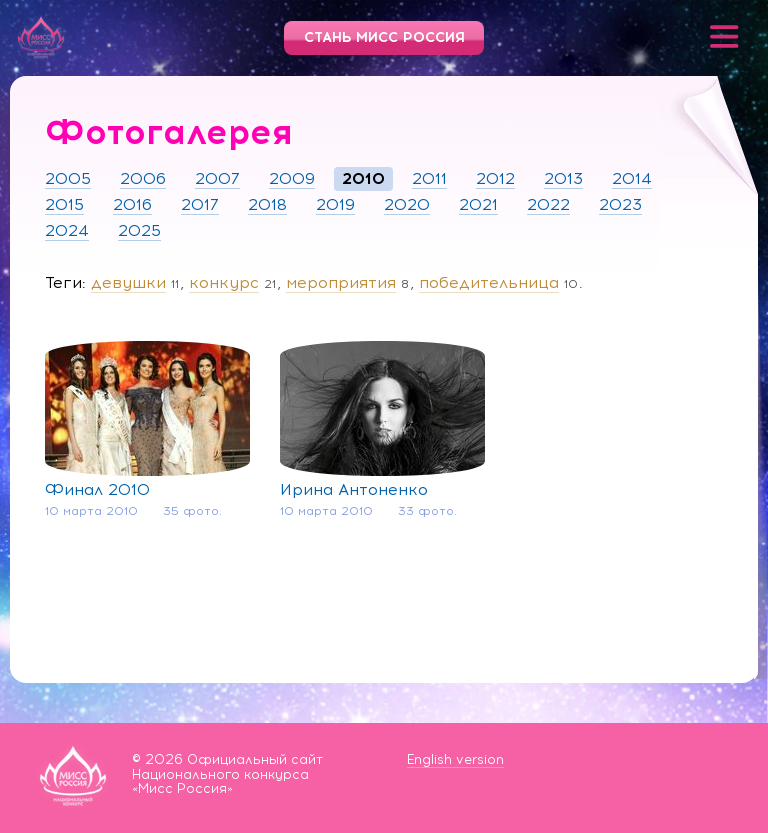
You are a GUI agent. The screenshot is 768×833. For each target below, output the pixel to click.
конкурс (224, 282)
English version (455, 759)
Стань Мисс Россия (384, 37)
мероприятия (341, 282)
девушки (128, 282)
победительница (489, 282)
